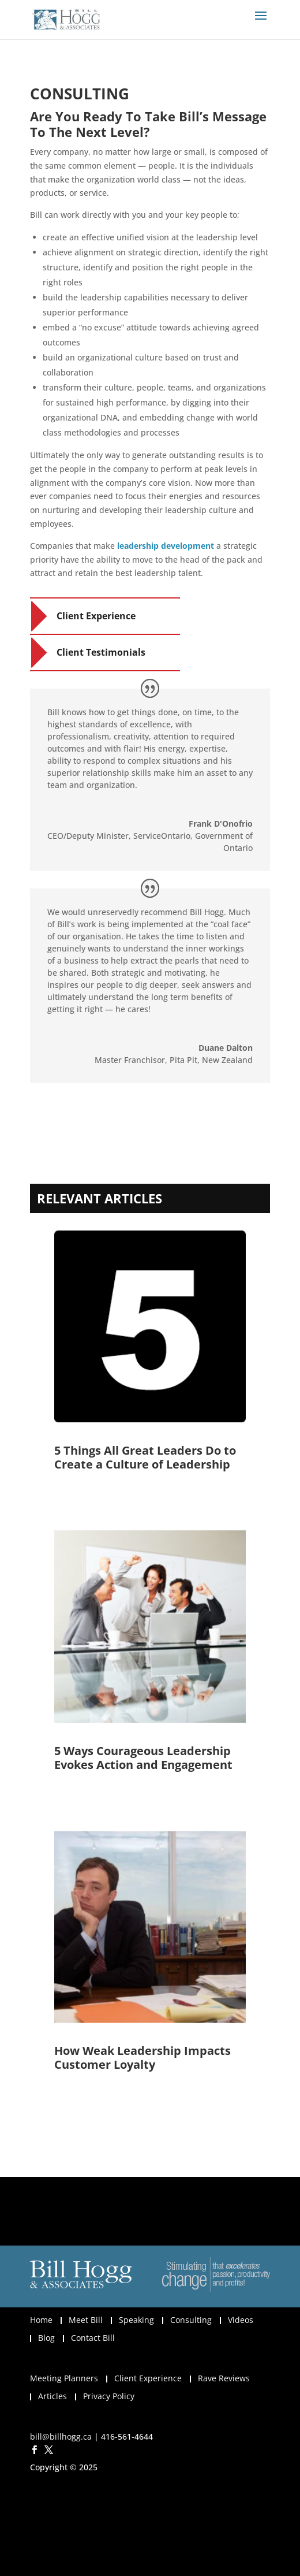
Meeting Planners (64, 2378)
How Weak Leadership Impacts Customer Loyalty (142, 2057)
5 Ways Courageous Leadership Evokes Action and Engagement (143, 1757)
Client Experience (96, 615)
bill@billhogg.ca (61, 2436)
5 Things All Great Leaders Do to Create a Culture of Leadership (145, 1457)
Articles (52, 2396)
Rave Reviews (224, 2378)
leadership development (165, 545)
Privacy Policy (108, 2396)
